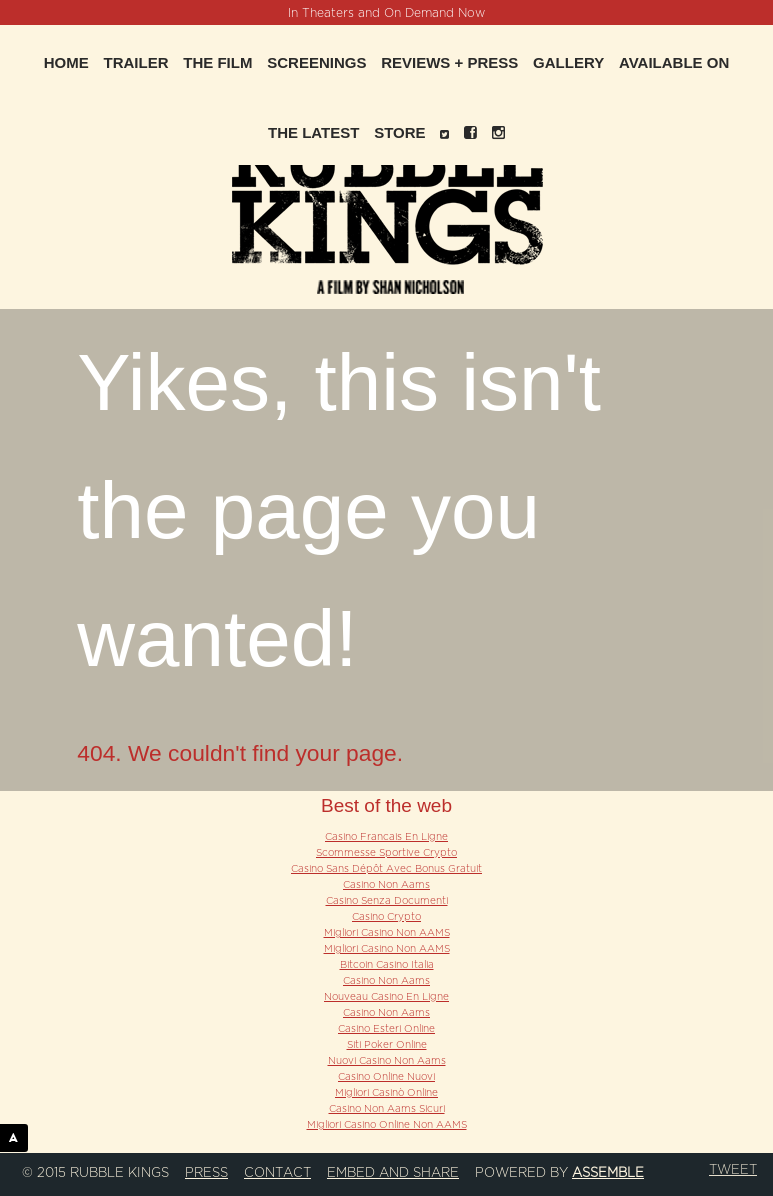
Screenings (316, 62)
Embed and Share (393, 1173)
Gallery (568, 62)
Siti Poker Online (387, 1045)
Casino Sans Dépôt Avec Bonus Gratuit (386, 869)
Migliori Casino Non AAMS (387, 933)
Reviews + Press (449, 62)
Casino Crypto (386, 917)
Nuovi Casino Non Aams (387, 1061)
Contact (277, 1173)
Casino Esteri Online (386, 1029)
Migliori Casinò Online (386, 1093)
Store (399, 132)
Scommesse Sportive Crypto (386, 853)
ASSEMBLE (18, 1137)
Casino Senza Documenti (387, 901)
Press (206, 1173)
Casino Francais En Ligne (386, 837)
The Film (217, 62)
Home (66, 62)
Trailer (136, 62)
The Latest (313, 132)
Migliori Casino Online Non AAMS (387, 1125)
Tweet (733, 1170)
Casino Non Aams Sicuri (387, 1109)
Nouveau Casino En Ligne (386, 997)
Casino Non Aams (386, 885)
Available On (674, 62)
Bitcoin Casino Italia (387, 965)
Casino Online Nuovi (386, 1077)
